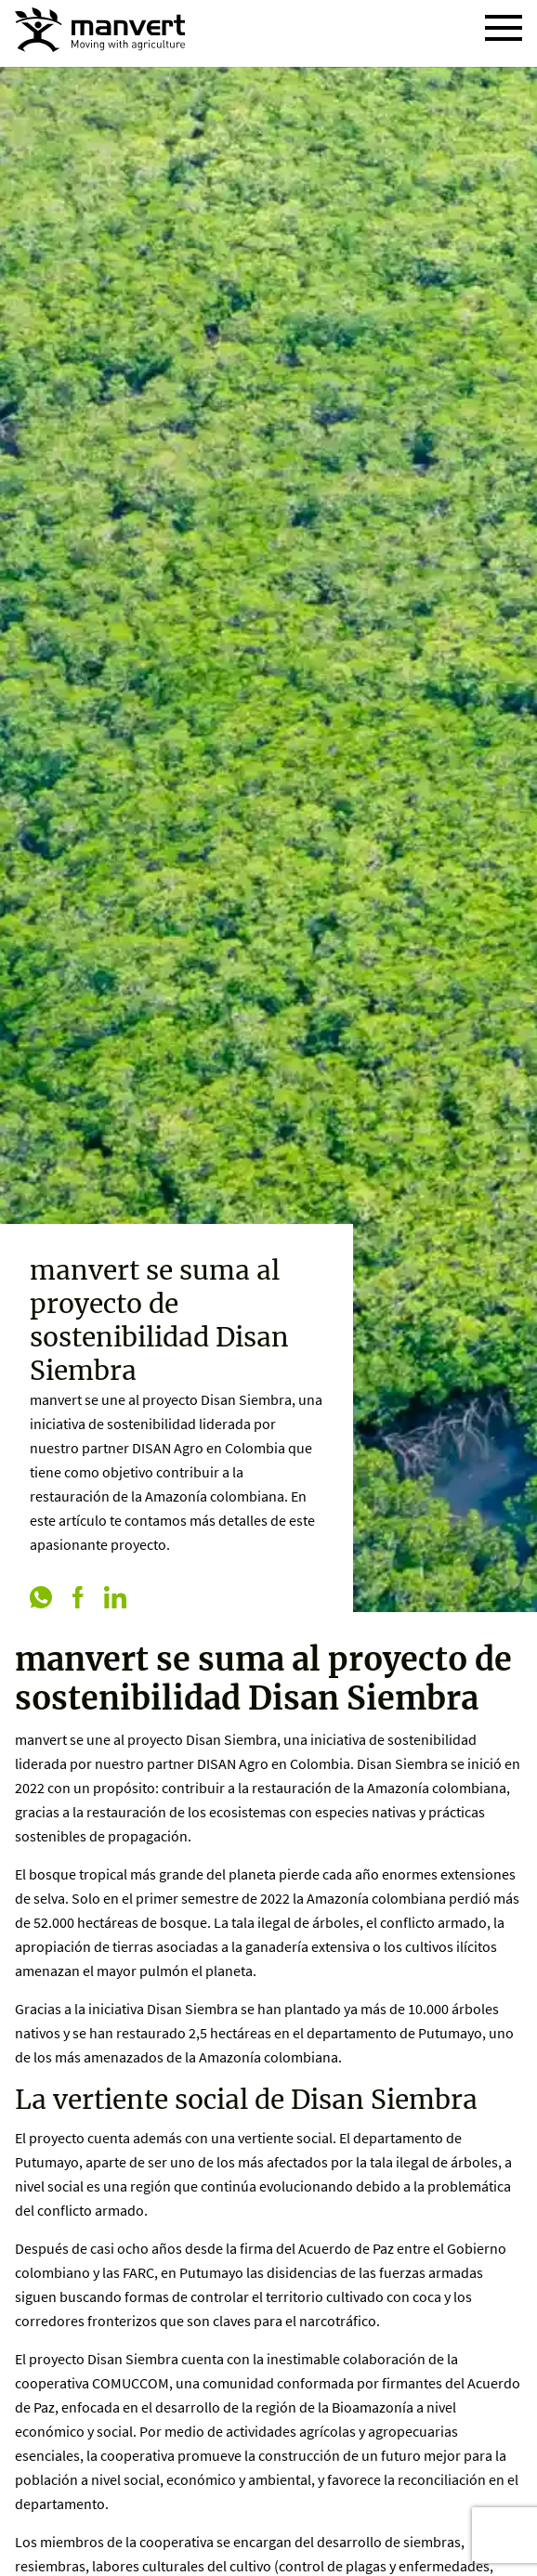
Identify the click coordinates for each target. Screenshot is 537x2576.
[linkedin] (115, 1599)
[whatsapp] (41, 1599)
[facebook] (78, 1599)
